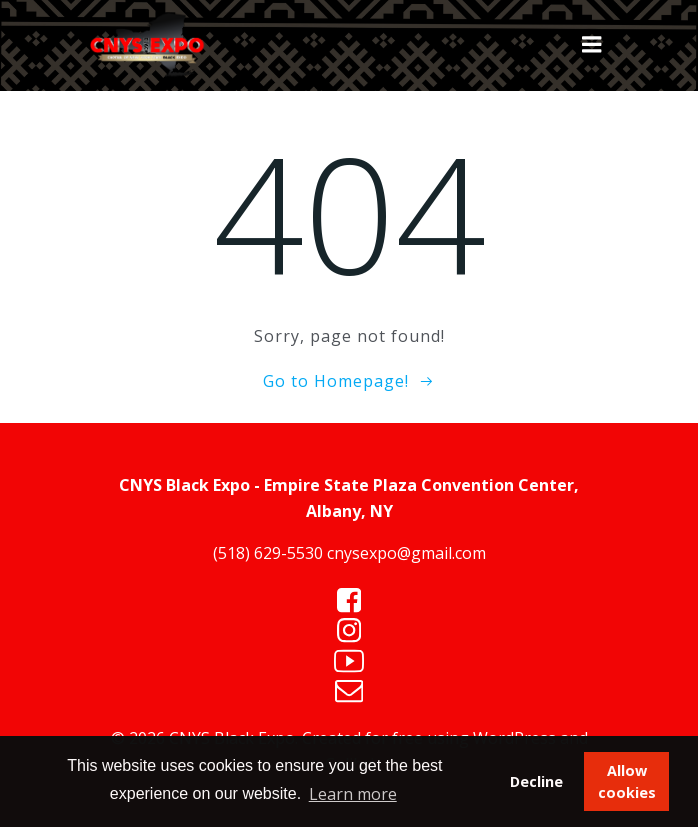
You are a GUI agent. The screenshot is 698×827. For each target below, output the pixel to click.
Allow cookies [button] (627, 781)
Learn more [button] (353, 794)
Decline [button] (536, 781)
